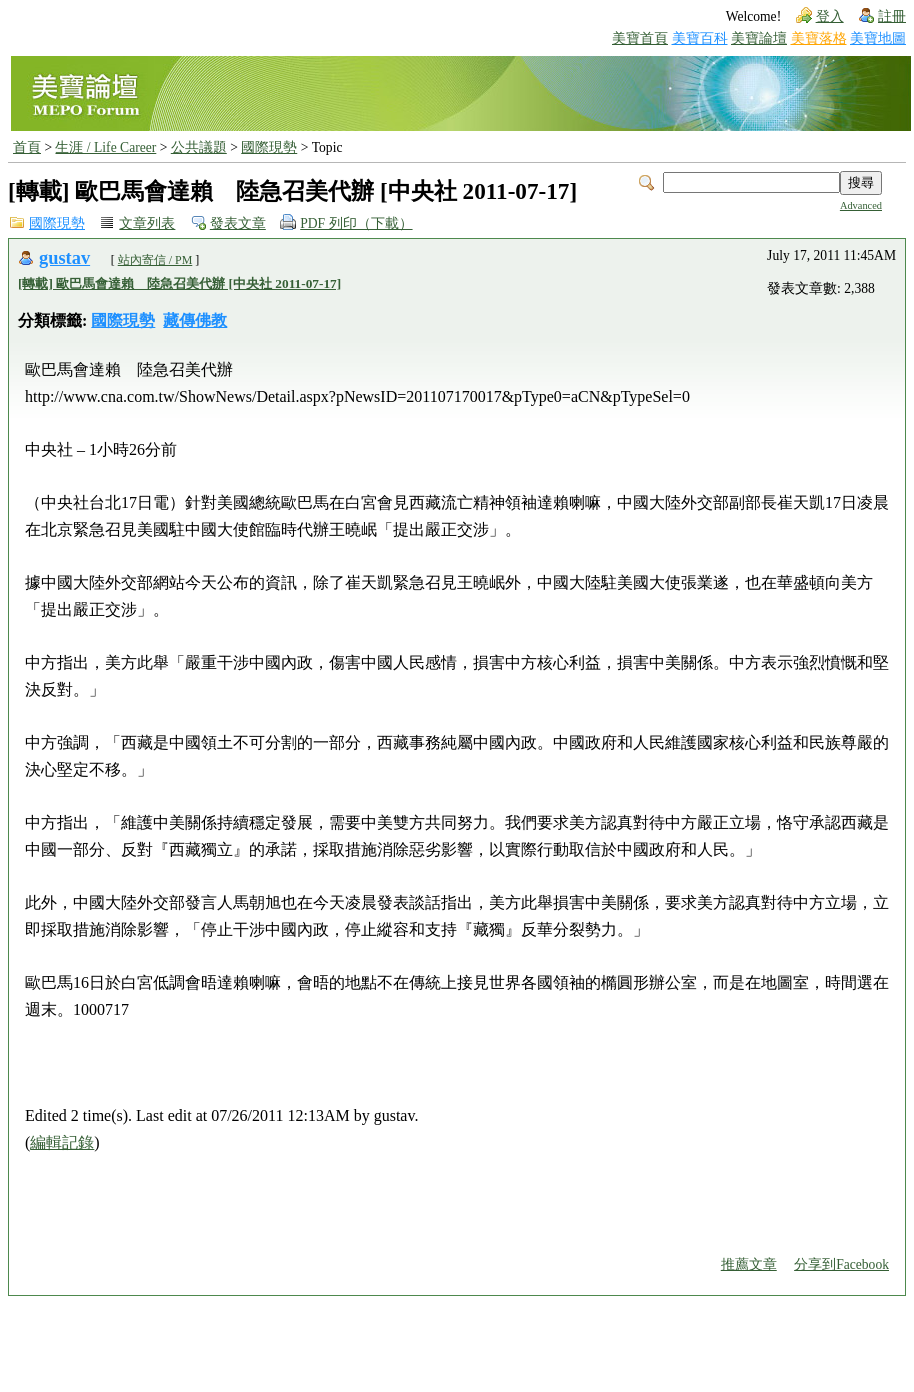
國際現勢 (269, 147)
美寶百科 (700, 38)
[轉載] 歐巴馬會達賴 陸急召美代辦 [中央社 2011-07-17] (179, 283)
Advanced (861, 205)
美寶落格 (819, 38)
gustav (64, 258)
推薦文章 (749, 1264)
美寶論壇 (759, 38)
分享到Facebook (841, 1264)
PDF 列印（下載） (356, 223)
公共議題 (199, 147)
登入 (830, 16)
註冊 (892, 16)
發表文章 (238, 223)
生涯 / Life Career (105, 147)
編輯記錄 (62, 1142)
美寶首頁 (640, 38)
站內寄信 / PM (155, 260)
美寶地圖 (878, 38)
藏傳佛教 (195, 320)
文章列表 (147, 223)
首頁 (27, 147)
